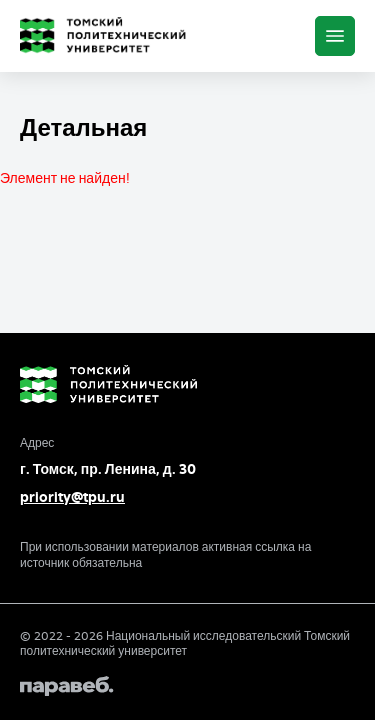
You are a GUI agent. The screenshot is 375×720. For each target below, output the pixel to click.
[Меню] (335, 36)
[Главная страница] (107, 36)
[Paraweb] (187, 686)
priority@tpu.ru (72, 497)
